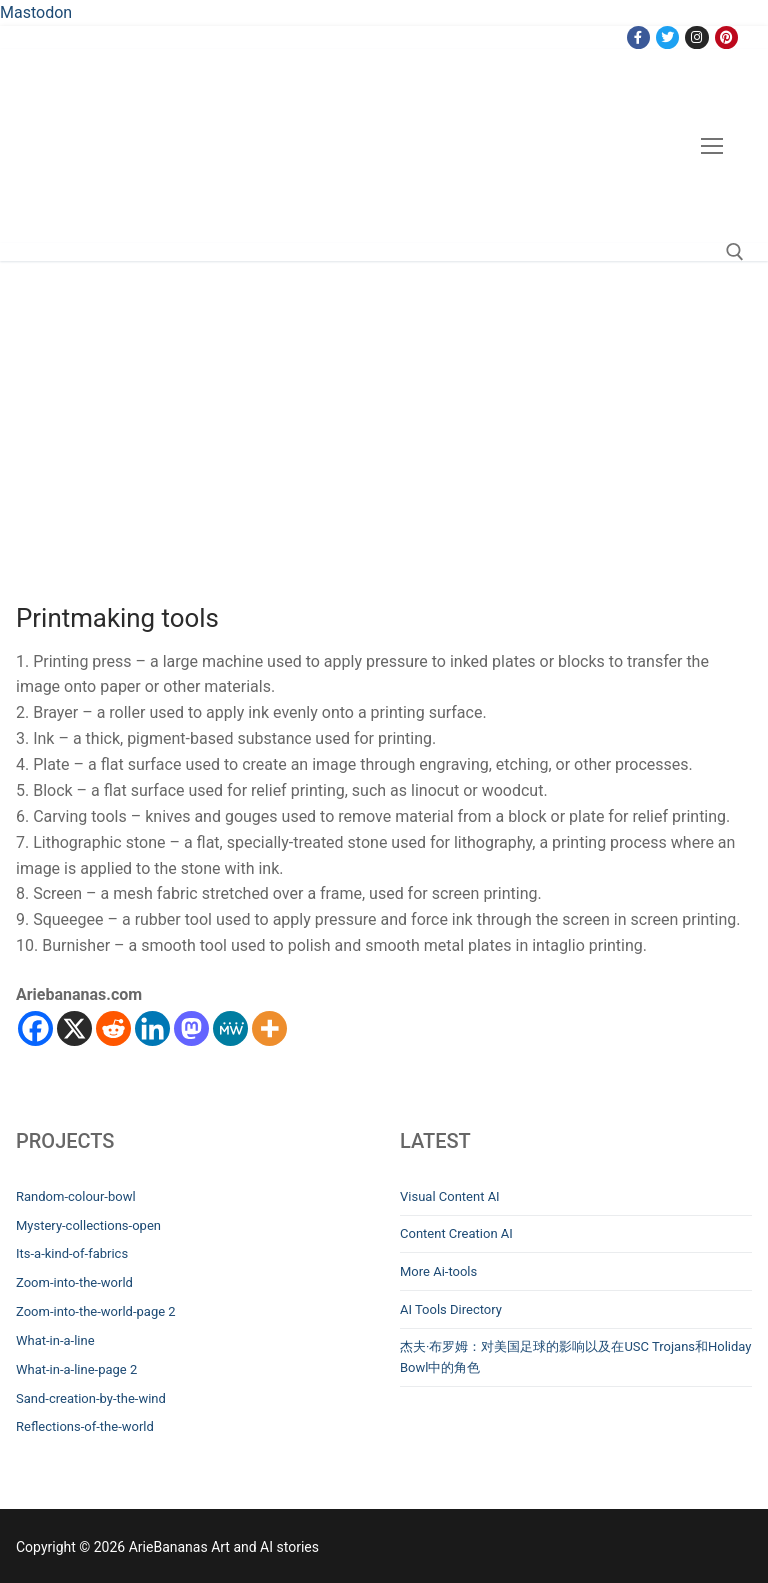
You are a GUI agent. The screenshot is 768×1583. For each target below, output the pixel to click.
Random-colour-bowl (76, 1196)
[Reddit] (113, 1028)
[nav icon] (712, 146)
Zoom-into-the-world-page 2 (96, 1311)
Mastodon (36, 12)
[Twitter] (667, 37)
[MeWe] (230, 1028)
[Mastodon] (191, 1028)
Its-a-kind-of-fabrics (72, 1253)
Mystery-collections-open (88, 1225)
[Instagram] (696, 37)
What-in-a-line (55, 1340)
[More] (269, 1028)
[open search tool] (735, 252)
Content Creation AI (456, 1233)
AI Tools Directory (451, 1309)
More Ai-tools (438, 1271)
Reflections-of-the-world (85, 1426)
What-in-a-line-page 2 (76, 1369)
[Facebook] (638, 37)
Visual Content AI (450, 1196)
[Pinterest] (726, 37)
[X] (74, 1028)
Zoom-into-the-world (74, 1282)
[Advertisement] (384, 411)
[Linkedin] (152, 1028)
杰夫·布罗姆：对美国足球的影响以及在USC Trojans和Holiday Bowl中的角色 (576, 1357)
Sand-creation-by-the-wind (91, 1398)
